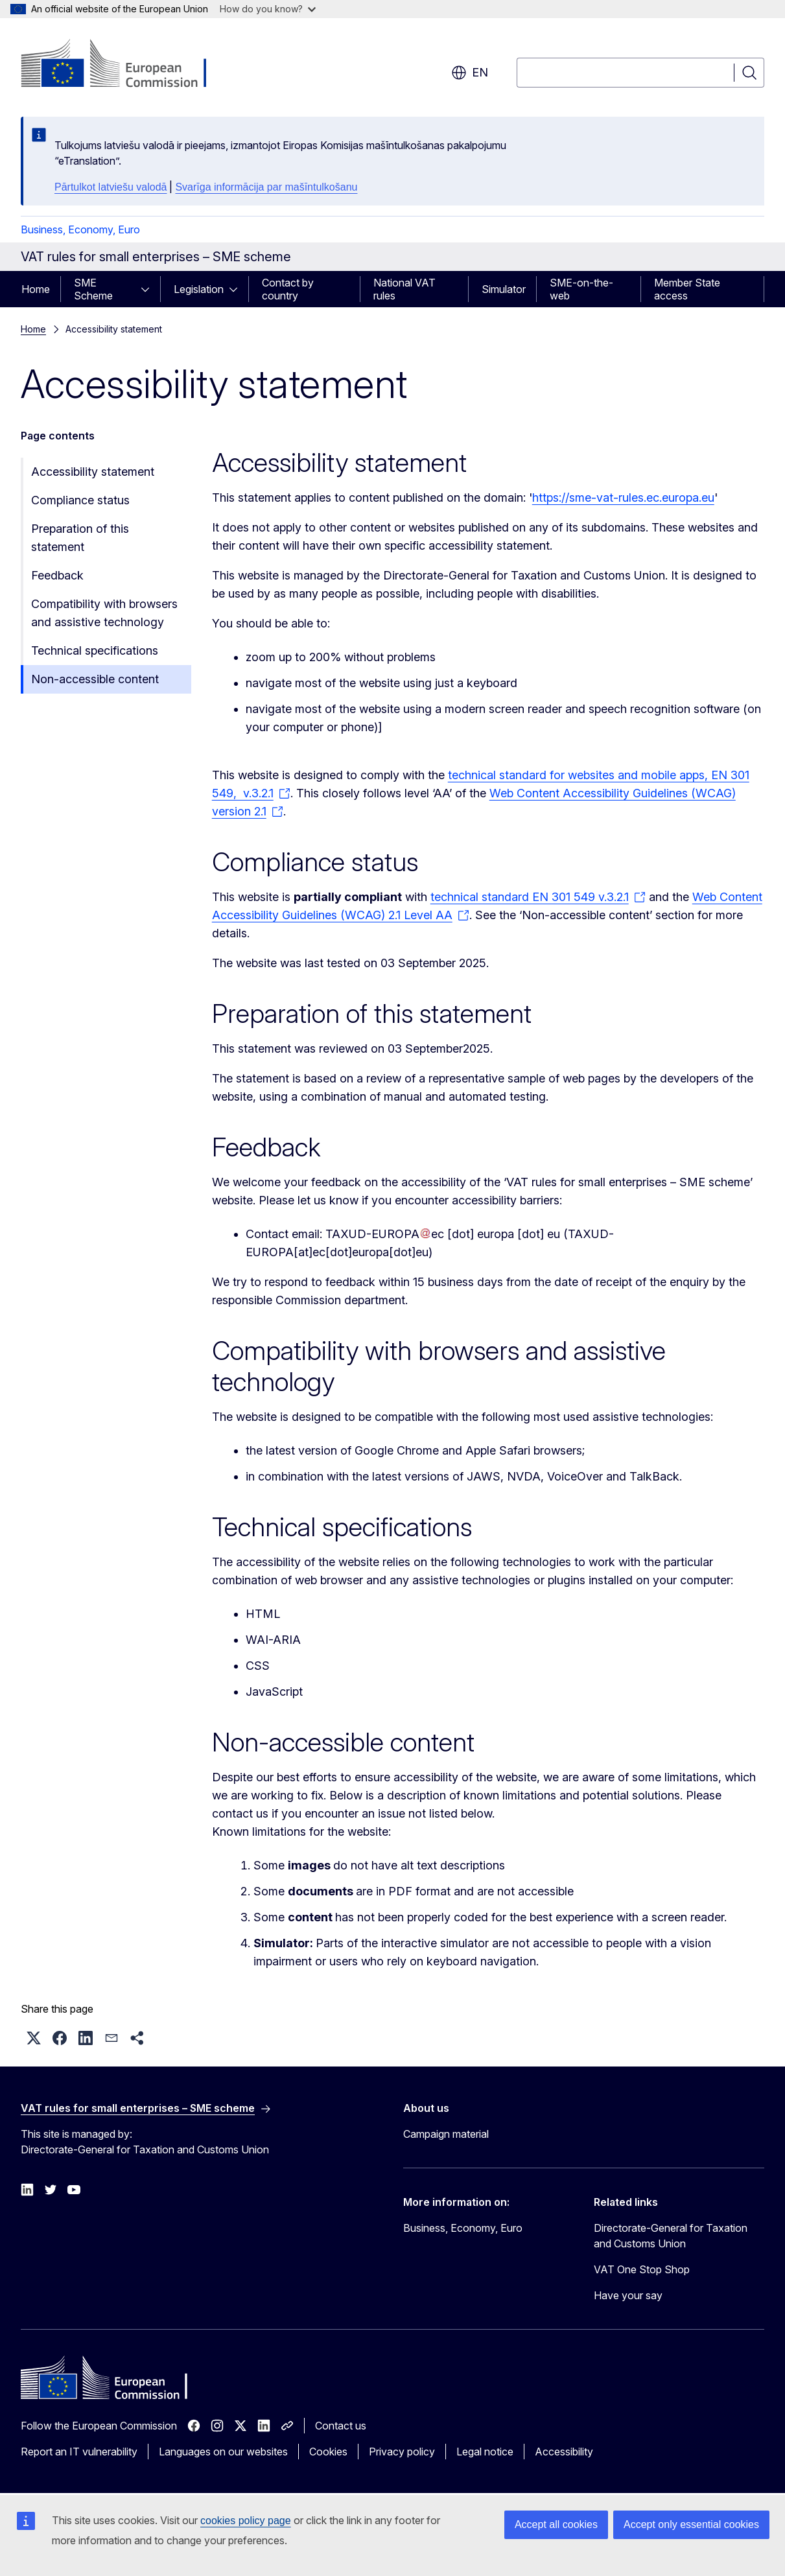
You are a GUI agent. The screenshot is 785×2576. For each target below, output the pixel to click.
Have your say (628, 2295)
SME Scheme (93, 289)
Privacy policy (402, 2451)
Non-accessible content (95, 679)
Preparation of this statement (80, 538)
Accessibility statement (92, 471)
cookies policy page (245, 2520)
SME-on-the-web (581, 289)
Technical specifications (94, 650)
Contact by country (288, 289)
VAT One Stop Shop (642, 2269)
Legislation (199, 289)
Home (35, 289)
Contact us (340, 2425)
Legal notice (484, 2451)
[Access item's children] (149, 289)
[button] (33, 2038)
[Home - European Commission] (125, 65)
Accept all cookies (556, 2524)
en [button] (469, 72)
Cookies (328, 2451)
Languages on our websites (223, 2451)
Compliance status (80, 500)
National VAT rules (404, 289)
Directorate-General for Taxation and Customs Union (670, 2235)
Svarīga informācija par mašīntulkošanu (266, 187)
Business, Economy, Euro (80, 229)
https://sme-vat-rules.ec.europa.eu (623, 497)
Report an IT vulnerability (79, 2451)
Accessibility (564, 2451)
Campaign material (446, 2133)
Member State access (687, 289)
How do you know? (268, 8)
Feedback (57, 575)
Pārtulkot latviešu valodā (110, 187)
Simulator (504, 289)
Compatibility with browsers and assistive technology (104, 613)
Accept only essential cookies (691, 2524)
